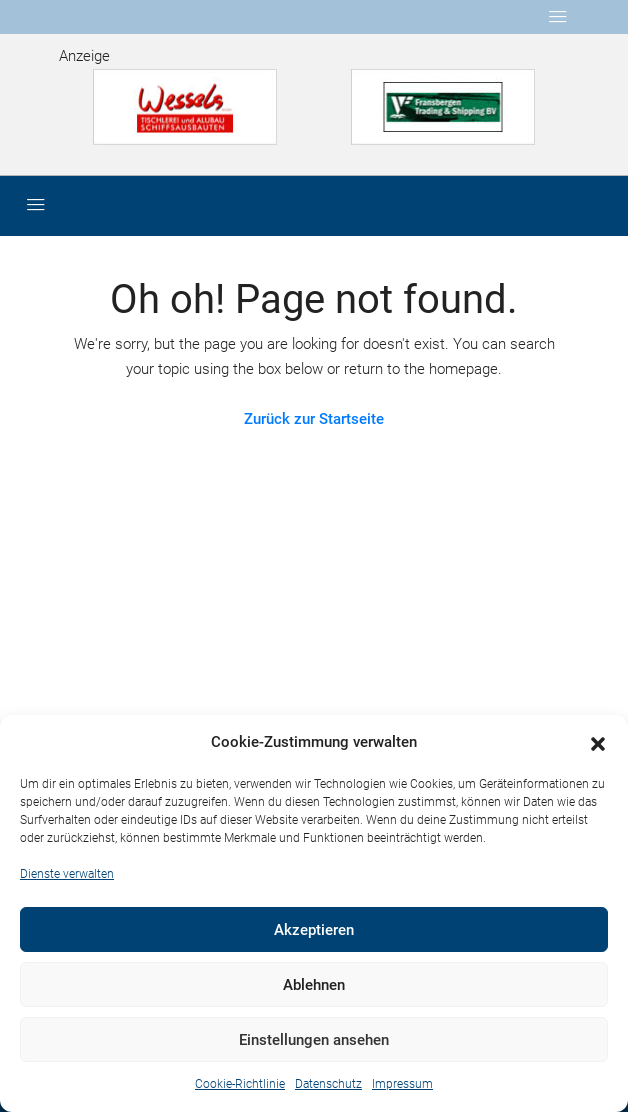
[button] (598, 743)
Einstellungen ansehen (314, 1040)
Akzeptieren (314, 930)
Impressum (402, 1084)
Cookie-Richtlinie (240, 1084)
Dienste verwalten (67, 874)
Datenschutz (328, 1084)
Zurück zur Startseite (314, 419)
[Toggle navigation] (558, 17)
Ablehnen (314, 985)
